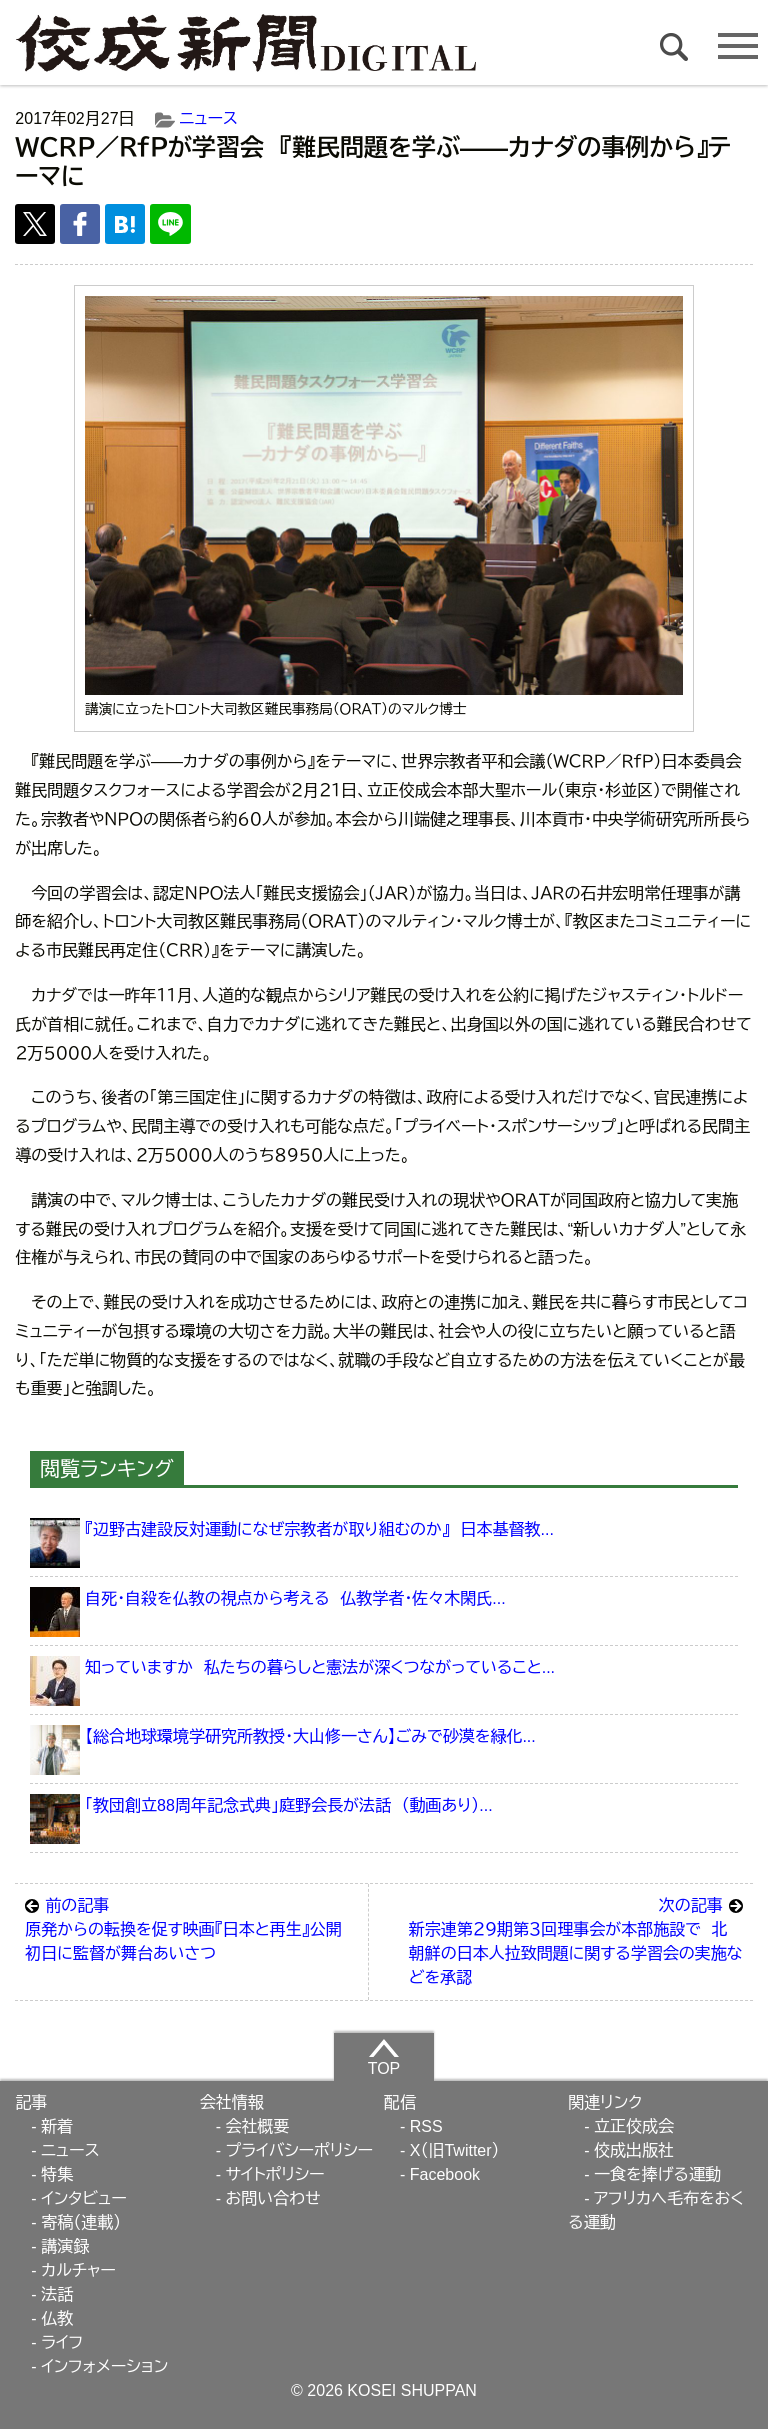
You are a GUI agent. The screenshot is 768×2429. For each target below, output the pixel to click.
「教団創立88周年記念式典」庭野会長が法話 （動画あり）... (289, 1805)
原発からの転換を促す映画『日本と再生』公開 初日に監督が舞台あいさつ (191, 1928)
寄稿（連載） (81, 2222)
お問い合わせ (272, 2198)
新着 (57, 2126)
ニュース (209, 118)
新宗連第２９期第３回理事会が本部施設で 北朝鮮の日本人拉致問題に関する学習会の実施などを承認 (576, 1940)
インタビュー (84, 2198)
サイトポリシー (274, 2174)
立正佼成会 (634, 2126)
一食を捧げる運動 (657, 2174)
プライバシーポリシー (299, 2150)
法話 (57, 2294)
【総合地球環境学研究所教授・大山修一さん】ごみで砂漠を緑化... (310, 1736)
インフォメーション (104, 2366)
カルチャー (78, 2270)
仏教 (57, 2318)
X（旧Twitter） (455, 2150)
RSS (426, 2126)
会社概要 (257, 2126)
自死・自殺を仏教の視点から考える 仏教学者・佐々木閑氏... (295, 1598)
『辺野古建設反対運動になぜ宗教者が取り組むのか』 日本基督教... (319, 1529)
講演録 (65, 2246)
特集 (57, 2174)
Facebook (445, 2174)
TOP (384, 2057)
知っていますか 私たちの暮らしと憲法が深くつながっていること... (320, 1667)
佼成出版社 (634, 2150)
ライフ (62, 2342)
